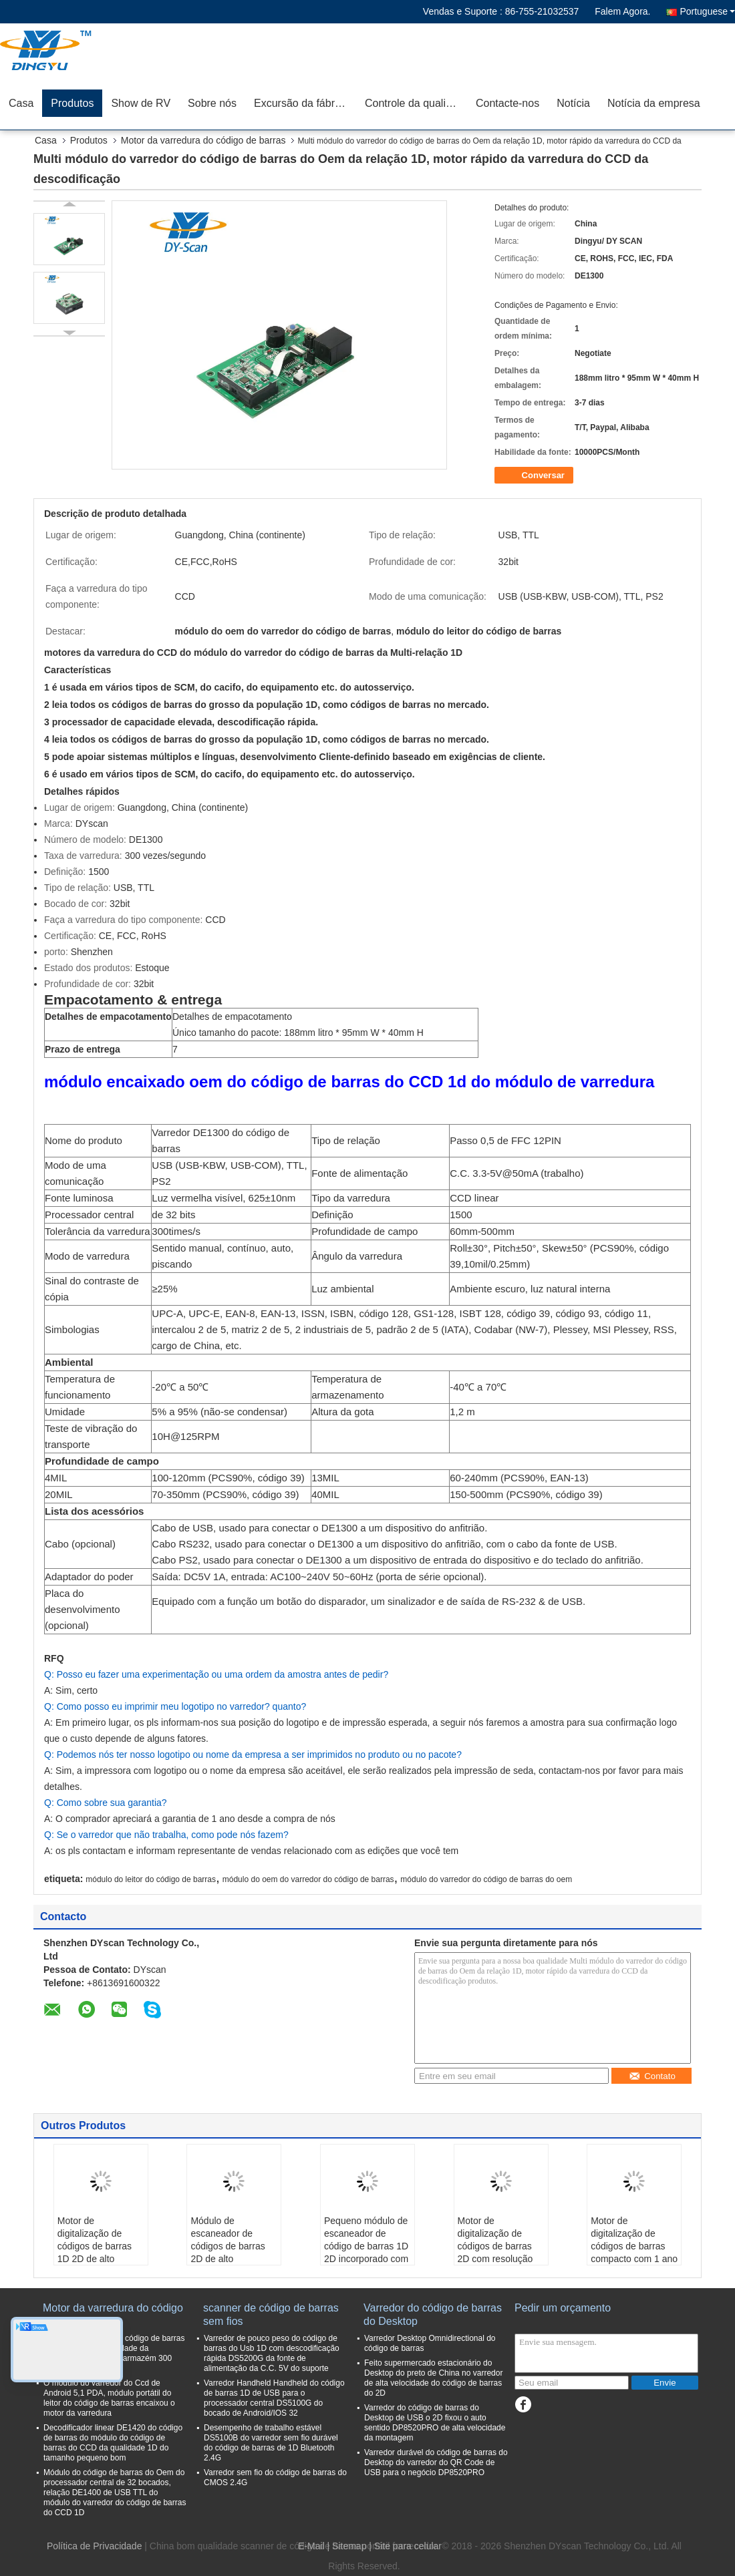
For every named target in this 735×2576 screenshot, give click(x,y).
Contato (652, 2076)
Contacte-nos (507, 103)
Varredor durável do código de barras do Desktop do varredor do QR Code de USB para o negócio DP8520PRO (436, 2462)
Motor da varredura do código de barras (203, 140)
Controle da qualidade (416, 103)
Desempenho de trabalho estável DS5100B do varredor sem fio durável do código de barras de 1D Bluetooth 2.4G (271, 2442)
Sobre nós (212, 103)
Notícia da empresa (653, 103)
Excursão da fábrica (301, 103)
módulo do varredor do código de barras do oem (486, 1879)
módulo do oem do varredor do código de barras (308, 1879)
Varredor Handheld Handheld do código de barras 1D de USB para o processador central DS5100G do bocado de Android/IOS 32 (274, 2398)
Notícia (573, 103)
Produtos (72, 103)
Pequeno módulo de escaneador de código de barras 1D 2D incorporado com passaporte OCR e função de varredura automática (366, 2258)
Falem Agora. (622, 11)
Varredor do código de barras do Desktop (432, 2314)
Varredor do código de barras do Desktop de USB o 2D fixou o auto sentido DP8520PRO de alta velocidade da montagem (434, 2422)
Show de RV (140, 103)
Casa (21, 103)
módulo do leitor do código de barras (151, 1879)
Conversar (535, 475)
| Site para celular (405, 2546)
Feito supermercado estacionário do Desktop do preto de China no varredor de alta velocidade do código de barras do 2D (433, 2378)
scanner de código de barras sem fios (271, 2314)
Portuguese (707, 11)
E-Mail (311, 2546)
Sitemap (349, 2546)
